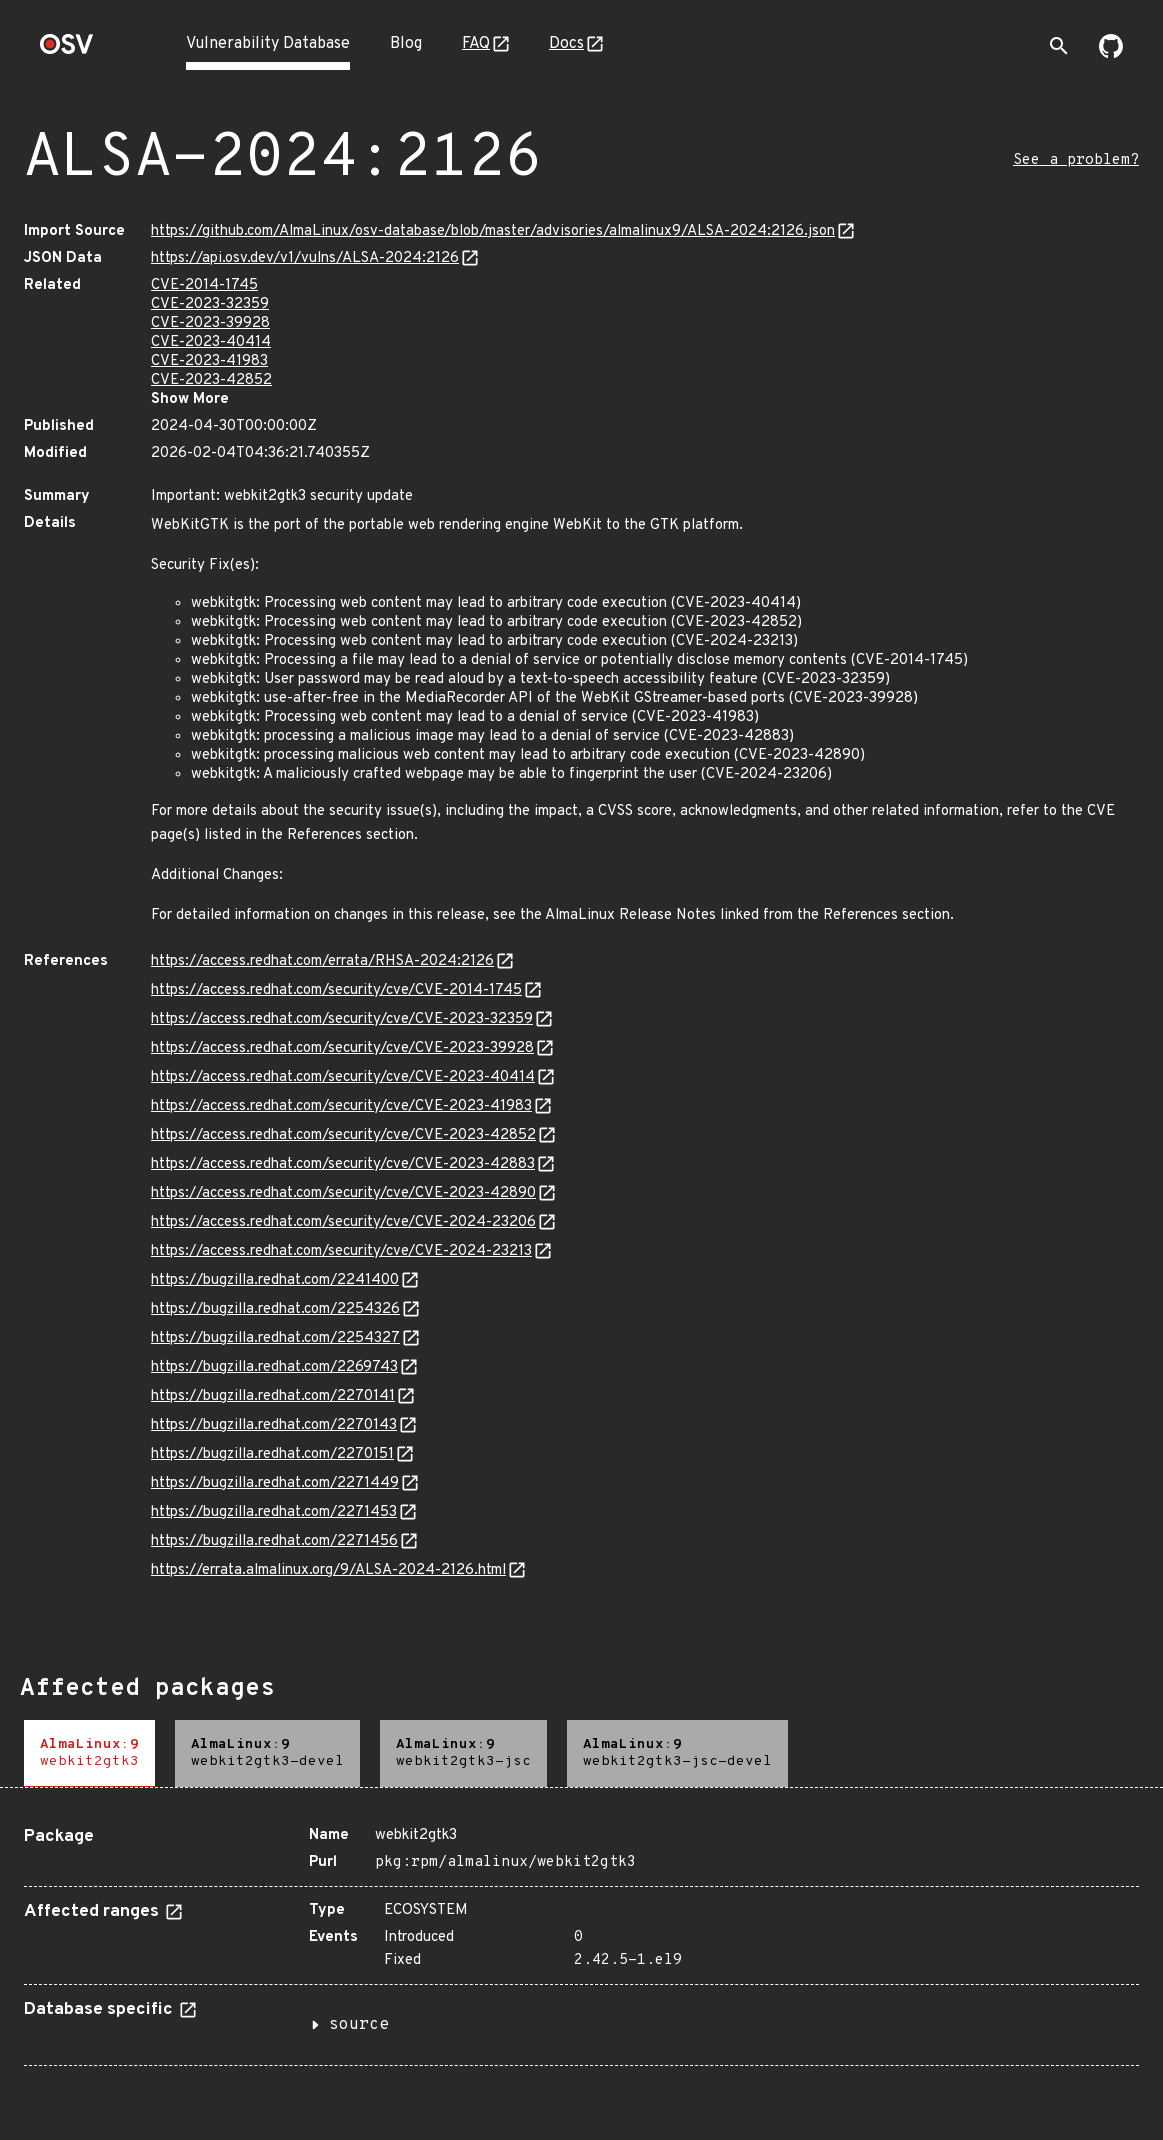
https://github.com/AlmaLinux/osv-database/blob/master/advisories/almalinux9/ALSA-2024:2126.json (493, 231)
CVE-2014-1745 (204, 285)
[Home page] (67, 50)
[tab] (89, 1753)
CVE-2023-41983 (209, 361)
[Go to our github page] (1111, 54)
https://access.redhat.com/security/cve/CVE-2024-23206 (343, 1222)
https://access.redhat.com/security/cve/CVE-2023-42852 (343, 1135)
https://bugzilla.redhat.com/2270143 (274, 1425)
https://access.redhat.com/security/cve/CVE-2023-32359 (342, 1019)
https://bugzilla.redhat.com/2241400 (275, 1280)
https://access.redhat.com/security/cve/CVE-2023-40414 (343, 1077)
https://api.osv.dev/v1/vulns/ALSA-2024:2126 (305, 258)
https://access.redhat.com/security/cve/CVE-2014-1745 (336, 990)
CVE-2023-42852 (211, 380)
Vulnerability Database (268, 44)
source (359, 2025)
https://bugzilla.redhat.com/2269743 (274, 1367)
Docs (566, 44)
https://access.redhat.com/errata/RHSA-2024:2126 (322, 961)
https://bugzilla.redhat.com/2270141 (273, 1396)
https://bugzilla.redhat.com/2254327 (275, 1338)
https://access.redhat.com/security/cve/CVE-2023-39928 (342, 1048)
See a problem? (1076, 160)
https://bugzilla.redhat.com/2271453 (274, 1512)
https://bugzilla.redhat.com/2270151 (272, 1454)
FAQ (476, 44)
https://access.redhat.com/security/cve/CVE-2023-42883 (343, 1164)
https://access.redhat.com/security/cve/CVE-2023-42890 (343, 1193)
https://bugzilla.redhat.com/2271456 (274, 1541)
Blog (406, 44)
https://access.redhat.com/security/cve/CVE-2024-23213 (341, 1251)
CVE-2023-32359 (210, 304)
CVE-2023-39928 (210, 323)
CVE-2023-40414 (211, 342)
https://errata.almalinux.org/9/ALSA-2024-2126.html (328, 1570)
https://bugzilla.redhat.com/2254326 (275, 1309)
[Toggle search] (1059, 46)
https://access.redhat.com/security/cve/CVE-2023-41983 (341, 1106)
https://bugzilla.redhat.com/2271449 (275, 1483)
